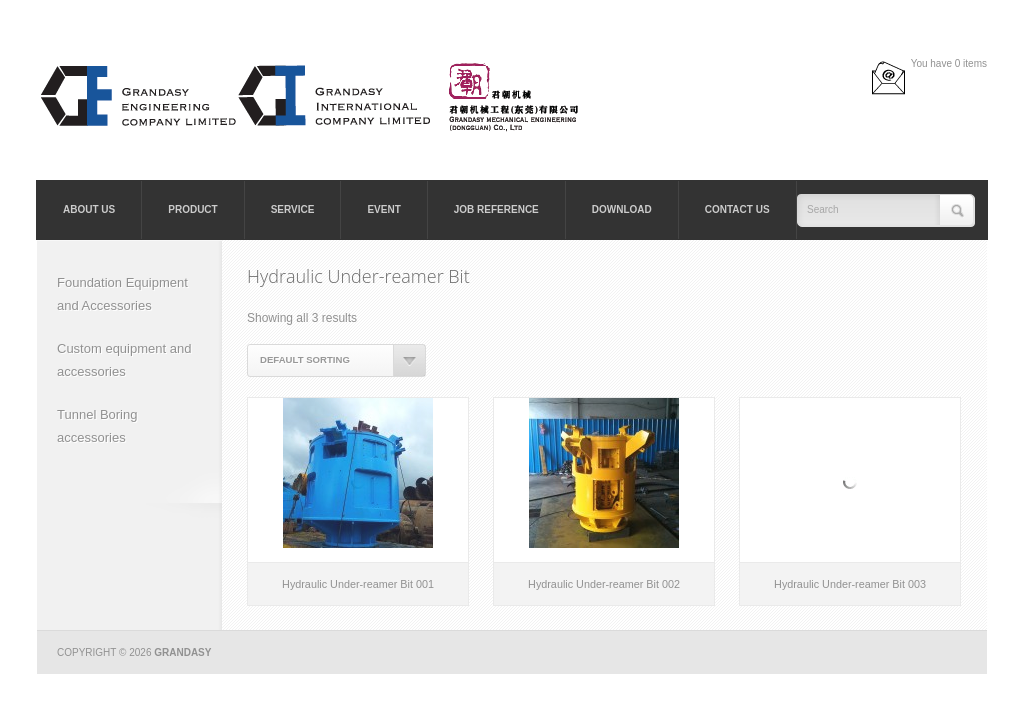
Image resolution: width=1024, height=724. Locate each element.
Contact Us (737, 209)
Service (293, 209)
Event (383, 209)
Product (192, 209)
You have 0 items (949, 63)
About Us (89, 209)
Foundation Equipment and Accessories (122, 294)
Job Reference (496, 209)
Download (622, 209)
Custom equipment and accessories (124, 360)
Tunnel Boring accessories (97, 426)
